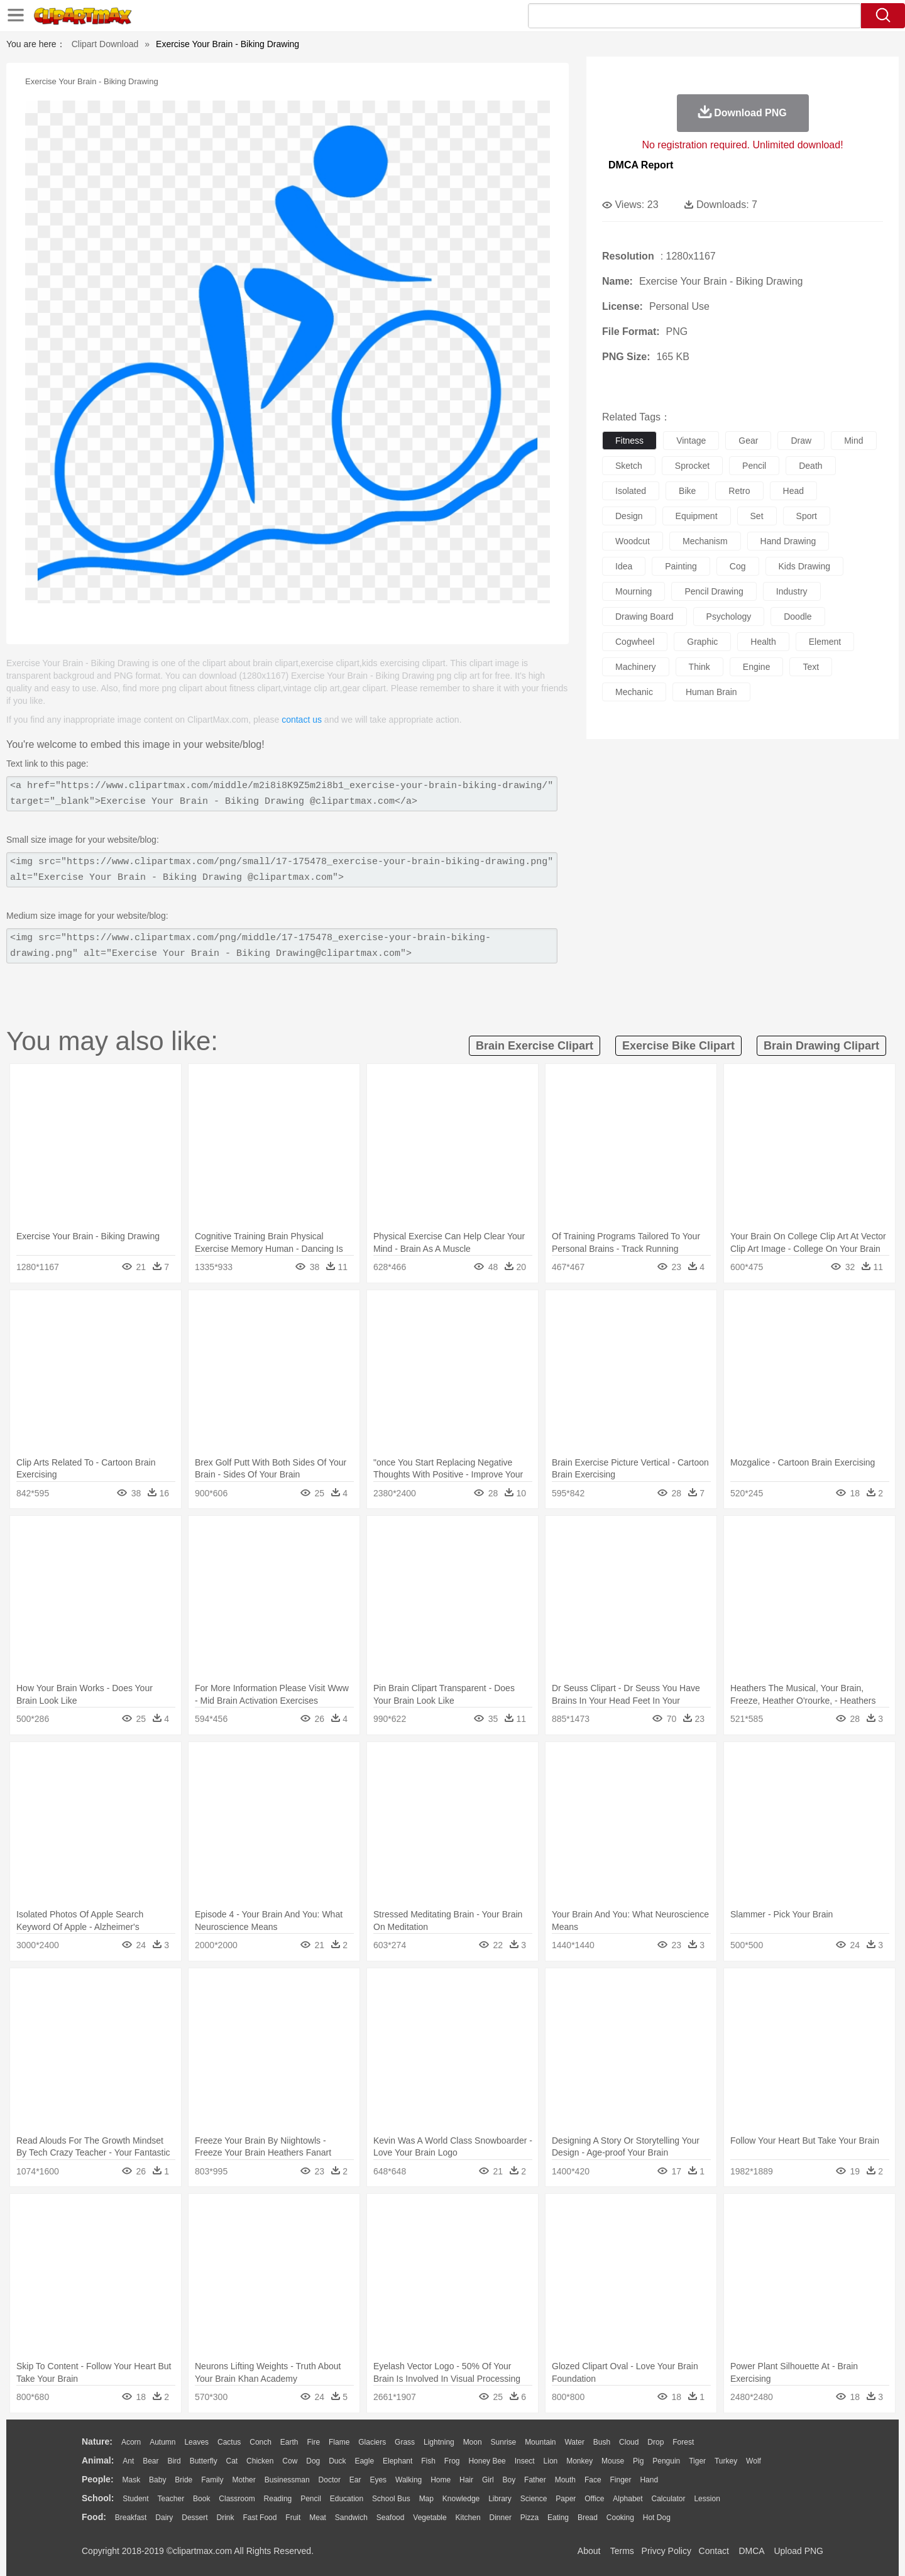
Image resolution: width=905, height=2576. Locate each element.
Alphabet (627, 2498)
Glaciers (372, 2442)
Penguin (666, 2461)
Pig (638, 2461)
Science (533, 2498)
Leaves (196, 2442)
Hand (649, 2479)
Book (201, 2498)
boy (509, 2479)
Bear (150, 2461)
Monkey (579, 2461)
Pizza (529, 2517)
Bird (173, 2461)
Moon (472, 2442)
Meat (317, 2517)
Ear (355, 2479)
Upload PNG (798, 2551)
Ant (128, 2461)
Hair (466, 2479)
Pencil (310, 2498)
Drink (225, 2517)
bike (687, 491)
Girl (488, 2479)
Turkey (726, 2461)
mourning (633, 591)
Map (426, 2498)
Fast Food (260, 2517)
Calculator (669, 2498)
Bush (601, 2442)
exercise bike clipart (678, 1045)
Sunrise (504, 2442)
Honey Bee (486, 2461)
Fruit (292, 2517)
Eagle (364, 2461)
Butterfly (203, 2461)
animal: (98, 2460)
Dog (313, 2461)
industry (792, 591)
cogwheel (634, 642)
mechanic (634, 692)
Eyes (378, 2479)
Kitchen (468, 2517)
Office (594, 2498)
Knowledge (461, 2498)
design (629, 516)
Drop (655, 2442)
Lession (707, 2498)
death (810, 466)
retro (739, 491)
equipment (697, 516)
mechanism (705, 541)
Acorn (131, 2442)
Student (135, 2498)
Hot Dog (657, 2517)
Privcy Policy (666, 2551)
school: (98, 2498)
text (811, 667)
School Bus (391, 2498)
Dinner (501, 2517)
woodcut (632, 541)
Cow (289, 2461)
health (763, 642)
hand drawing (788, 541)
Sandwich (351, 2517)
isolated (630, 491)
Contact (714, 2551)
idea (623, 566)
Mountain (540, 2442)
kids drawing (804, 566)
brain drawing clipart (821, 1045)
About (589, 2551)
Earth (289, 2442)
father (535, 2479)
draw (801, 441)
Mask (131, 2479)
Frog (452, 2461)
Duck (337, 2461)
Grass (405, 2442)
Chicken (259, 2461)
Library (500, 2498)
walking (408, 2479)
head (793, 491)
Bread (588, 2517)
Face (592, 2479)
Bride (183, 2479)
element (825, 642)
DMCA (751, 2551)
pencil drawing (713, 591)
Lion (551, 2461)
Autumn (162, 2442)
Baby (157, 2479)
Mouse (612, 2461)
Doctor (330, 2479)
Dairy (164, 2517)
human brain (711, 692)
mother (243, 2479)
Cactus (229, 2442)
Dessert (194, 2517)
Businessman (287, 2479)
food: (94, 2517)
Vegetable (429, 2517)
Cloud (629, 2442)
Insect (525, 2461)
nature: (97, 2441)
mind (853, 441)
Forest (683, 2442)
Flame (339, 2442)
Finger (620, 2479)
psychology (729, 616)
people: (98, 2479)
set (757, 516)
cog (738, 566)
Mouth (565, 2479)
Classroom (237, 2498)
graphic (702, 642)
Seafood (390, 2517)
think (699, 667)
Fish (428, 2461)
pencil (754, 466)
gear (748, 441)
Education (346, 2498)
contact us (302, 720)
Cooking (620, 2517)
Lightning (439, 2442)
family (212, 2479)
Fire (313, 2442)
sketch (628, 466)
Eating (558, 2517)
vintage (691, 441)
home (441, 2479)
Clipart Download (105, 44)
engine (757, 667)
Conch (261, 2442)
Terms (622, 2551)
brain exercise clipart (534, 1045)
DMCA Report (640, 165)
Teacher (171, 2498)
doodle (797, 616)
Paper (566, 2498)
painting (681, 566)
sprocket (692, 466)
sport (806, 516)
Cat (232, 2461)
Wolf (753, 2461)
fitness (629, 441)
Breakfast (131, 2517)
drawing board (644, 616)
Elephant (397, 2461)
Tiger (697, 2461)
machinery (635, 667)
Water (574, 2442)
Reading (278, 2498)
